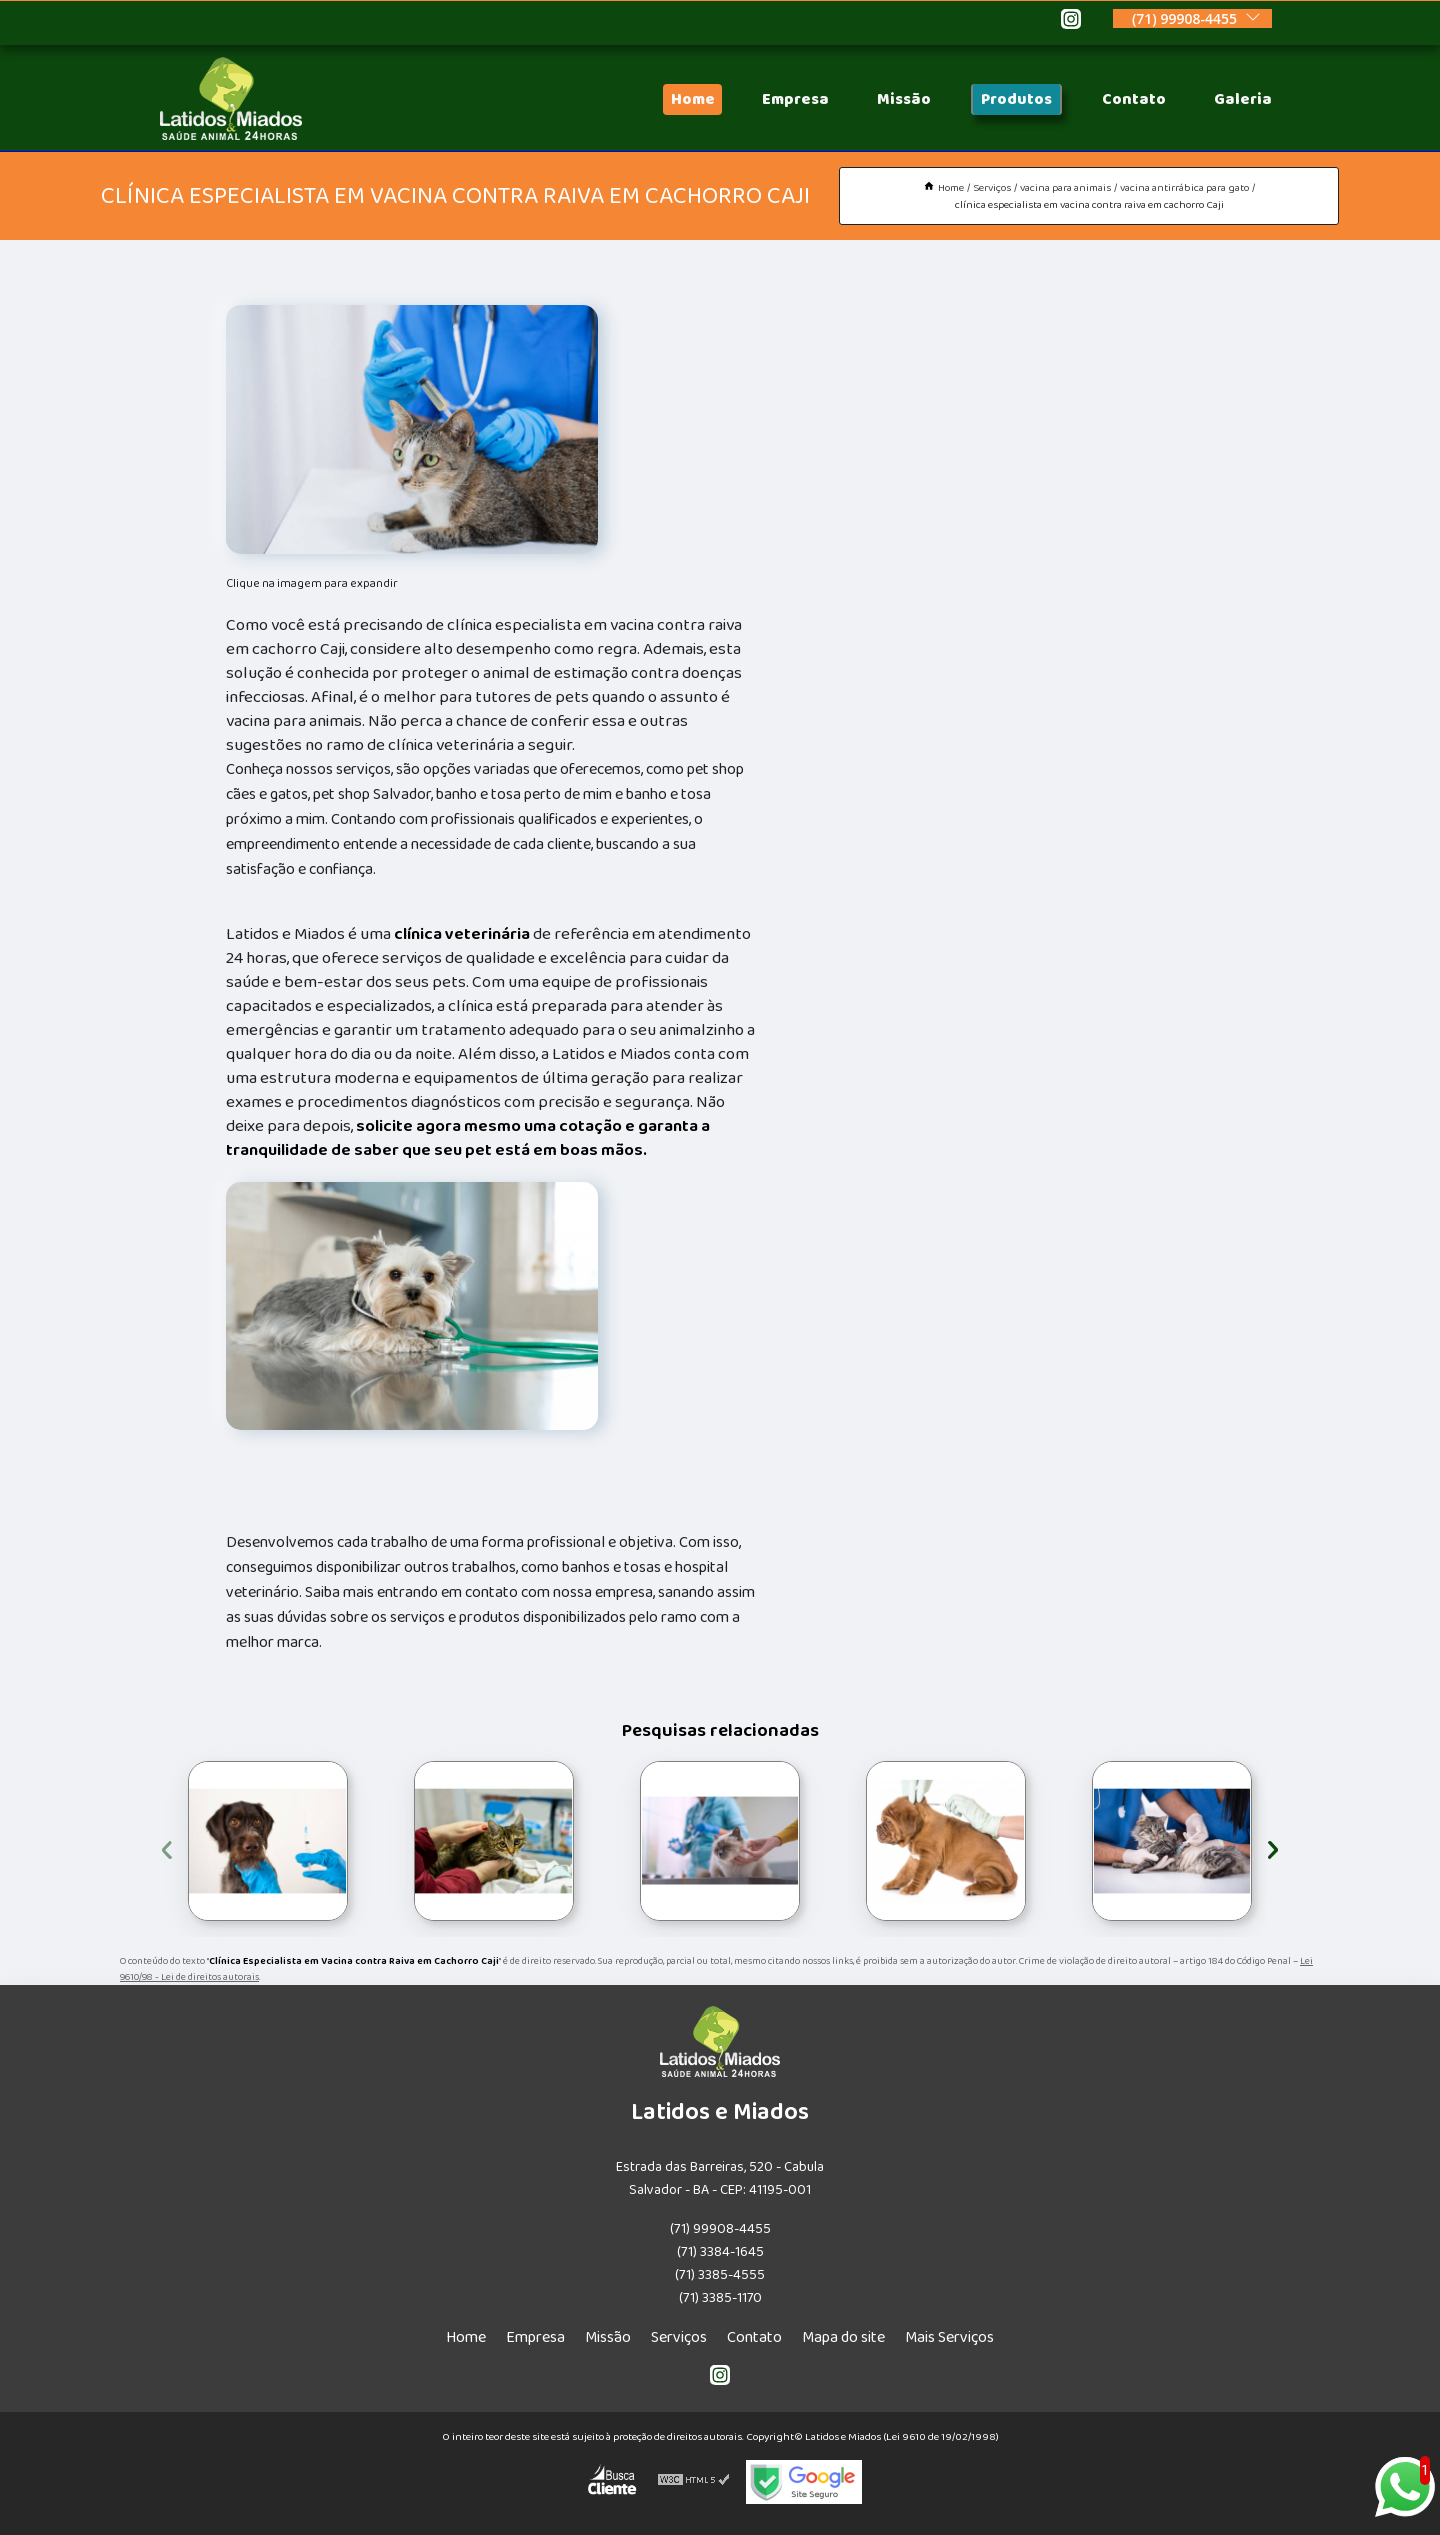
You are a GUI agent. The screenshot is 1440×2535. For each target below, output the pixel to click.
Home (692, 99)
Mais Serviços (949, 2337)
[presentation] (167, 1846)
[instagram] (1071, 22)
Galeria (1243, 99)
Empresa (795, 99)
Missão (904, 99)
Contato (1134, 99)
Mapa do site (843, 2337)
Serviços (679, 2337)
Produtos (1016, 99)
